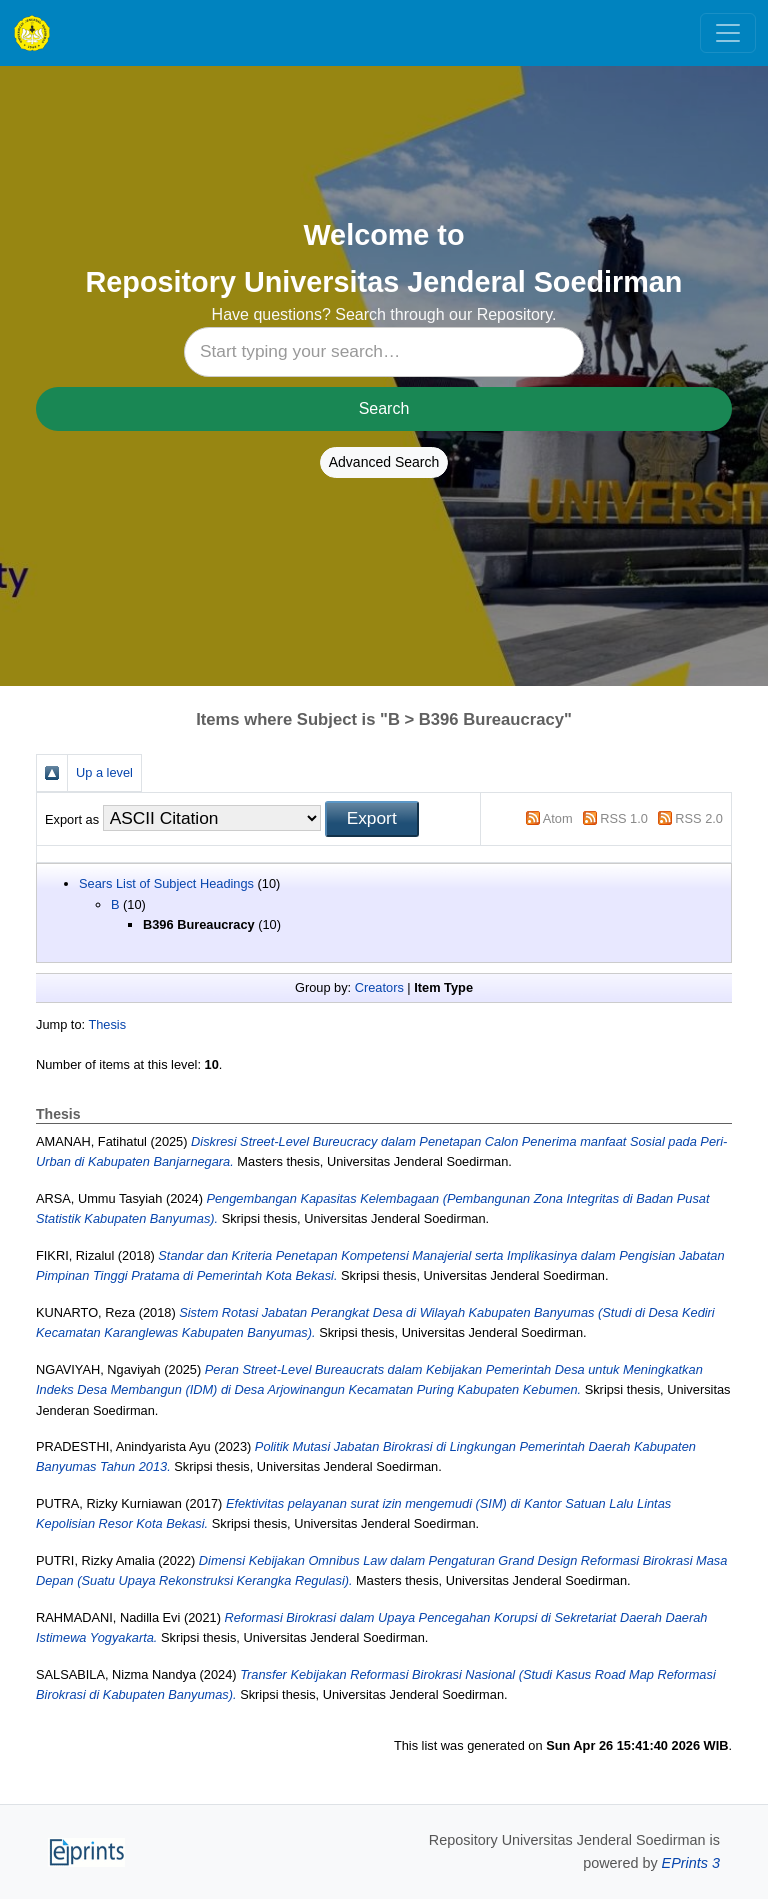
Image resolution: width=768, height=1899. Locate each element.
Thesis (107, 1024)
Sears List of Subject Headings (166, 883)
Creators (379, 987)
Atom (558, 818)
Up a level (104, 772)
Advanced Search (384, 462)
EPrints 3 (691, 1863)
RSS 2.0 (699, 818)
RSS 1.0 (624, 818)
